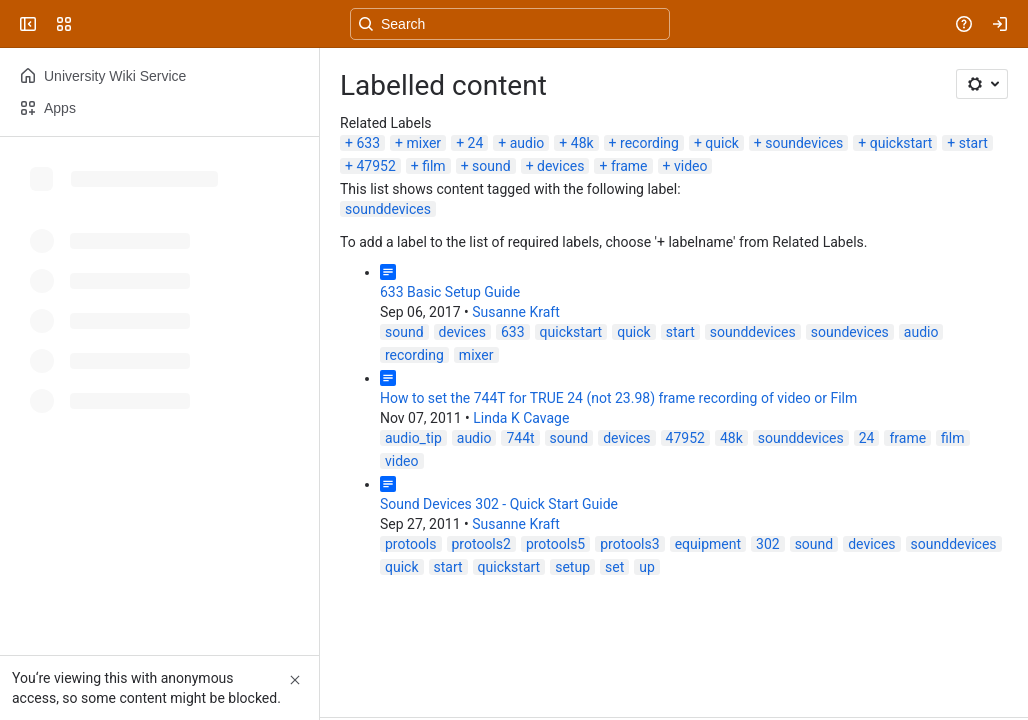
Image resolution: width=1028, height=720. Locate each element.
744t (520, 438)
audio (527, 143)
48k (582, 143)
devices (560, 166)
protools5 (555, 544)
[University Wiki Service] (92, 24)
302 (768, 544)
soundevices (804, 143)
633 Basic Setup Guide (450, 292)
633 (368, 143)
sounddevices (388, 209)
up (647, 567)
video (691, 166)
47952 (375, 166)
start (973, 143)
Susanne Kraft (516, 312)
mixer (423, 143)
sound (491, 166)
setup (572, 567)
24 (476, 143)
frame (629, 166)
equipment (708, 544)
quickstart (901, 143)
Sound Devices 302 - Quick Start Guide (499, 504)
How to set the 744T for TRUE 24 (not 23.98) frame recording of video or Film (618, 398)
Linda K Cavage (521, 418)
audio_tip (413, 438)
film (433, 166)
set (614, 567)
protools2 (481, 544)
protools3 (629, 544)
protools (411, 544)
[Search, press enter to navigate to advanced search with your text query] (510, 24)
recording (649, 143)
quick (722, 143)
